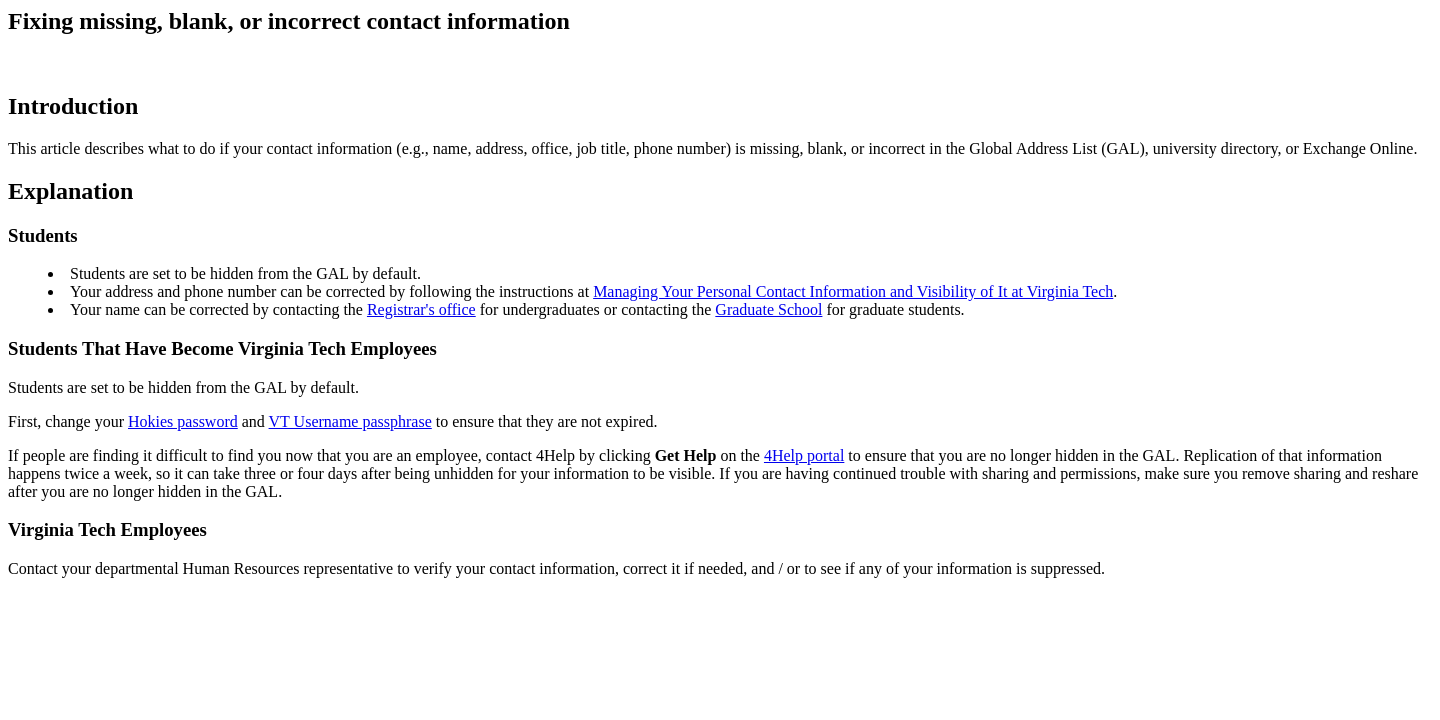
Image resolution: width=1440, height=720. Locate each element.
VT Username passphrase (350, 421)
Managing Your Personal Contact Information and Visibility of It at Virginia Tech (853, 291)
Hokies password (183, 421)
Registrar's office (421, 309)
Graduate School (768, 309)
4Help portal (804, 455)
